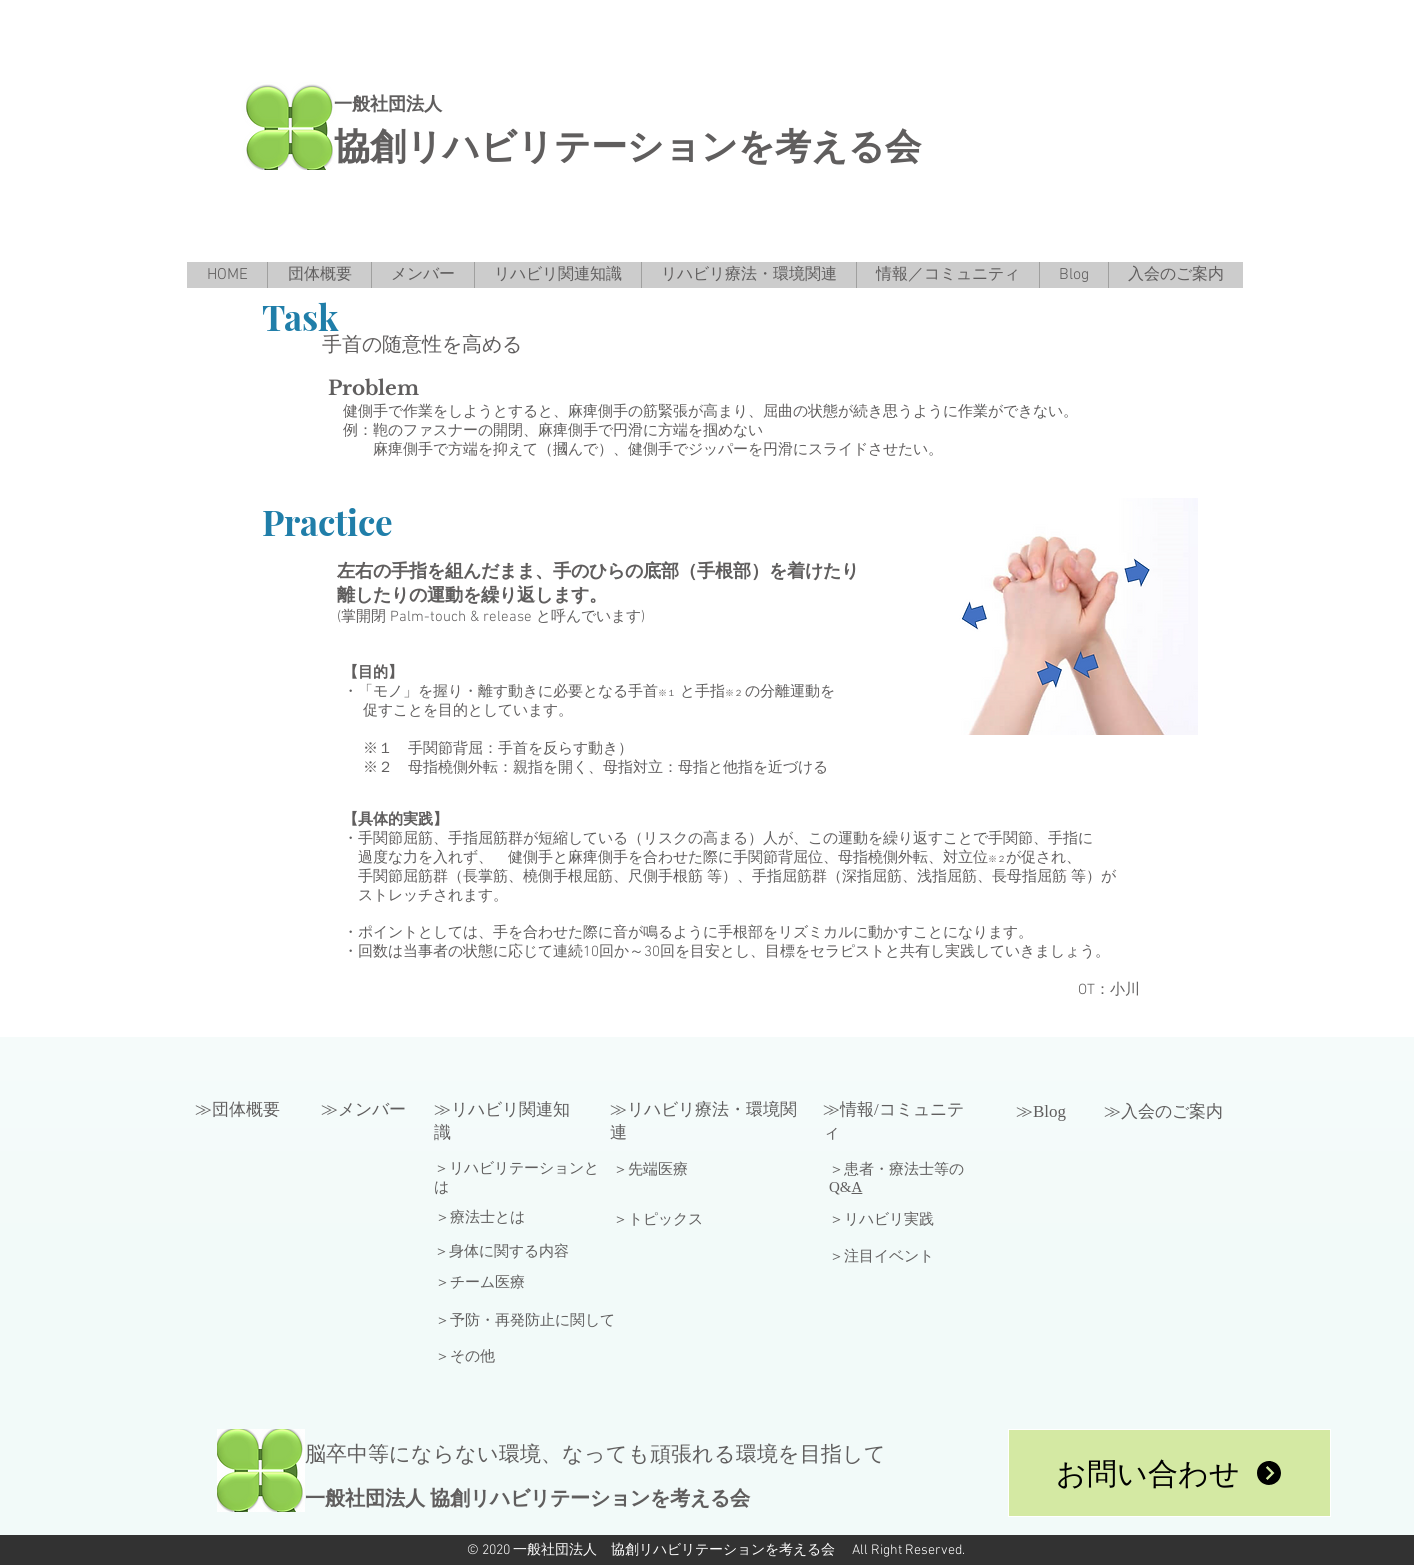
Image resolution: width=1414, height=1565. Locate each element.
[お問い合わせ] (1169, 1473)
